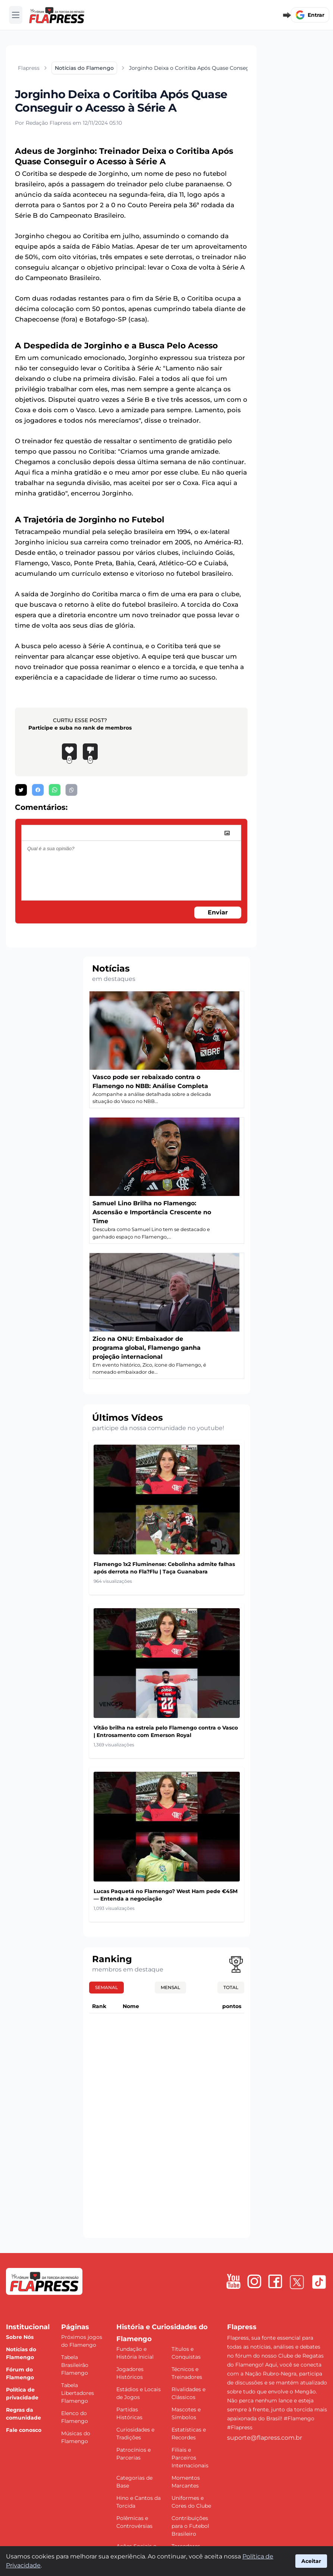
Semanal (106, 1987)
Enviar (218, 912)
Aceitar (311, 2561)
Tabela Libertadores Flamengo (77, 2393)
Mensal (170, 1987)
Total (230, 1987)
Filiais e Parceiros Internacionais (190, 2457)
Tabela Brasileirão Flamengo (74, 2365)
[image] (227, 833)
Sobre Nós (20, 2337)
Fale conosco (23, 2430)
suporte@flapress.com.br (264, 2437)
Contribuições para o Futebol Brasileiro (190, 2526)
